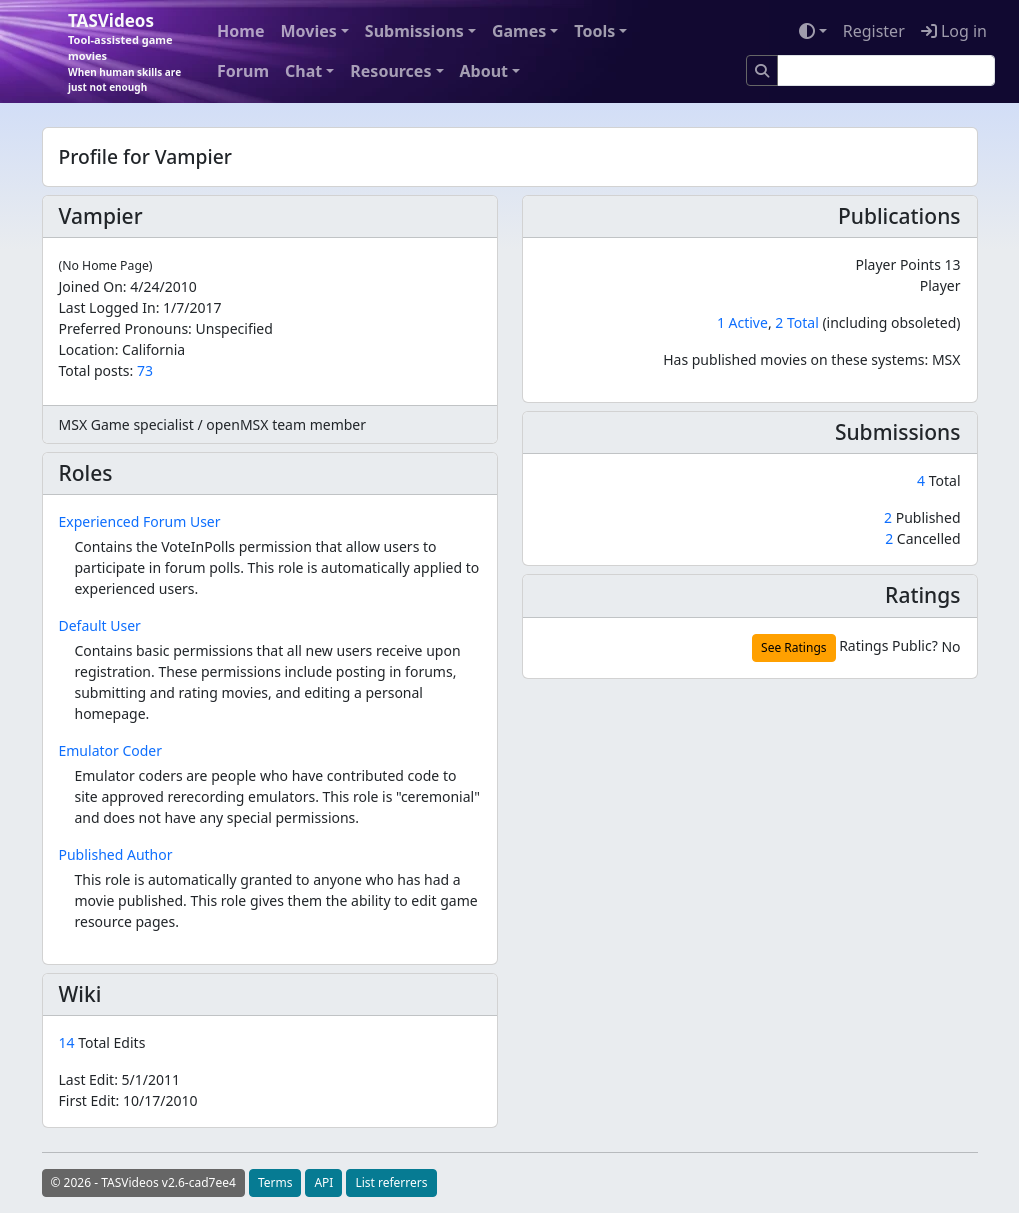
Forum (243, 71)
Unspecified (234, 328)
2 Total (796, 322)
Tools (594, 31)
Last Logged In (107, 307)
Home (240, 31)
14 (69, 1042)
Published (922, 517)
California (153, 349)
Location (87, 349)
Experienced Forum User (140, 521)
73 (145, 370)
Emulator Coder (111, 750)
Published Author (116, 854)
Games (519, 31)
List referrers (391, 1182)
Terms (275, 1182)
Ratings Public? (888, 645)
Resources (390, 71)
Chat (303, 71)
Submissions (414, 31)
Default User (100, 625)
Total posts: (96, 370)
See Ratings (793, 647)
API (323, 1182)
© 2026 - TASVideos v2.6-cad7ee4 (143, 1182)
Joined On (91, 286)
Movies (308, 31)
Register (874, 31)
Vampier (101, 216)
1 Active (742, 322)
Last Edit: (120, 1079)
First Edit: (128, 1100)
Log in (954, 31)
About (484, 71)
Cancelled (922, 538)
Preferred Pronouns (124, 328)
